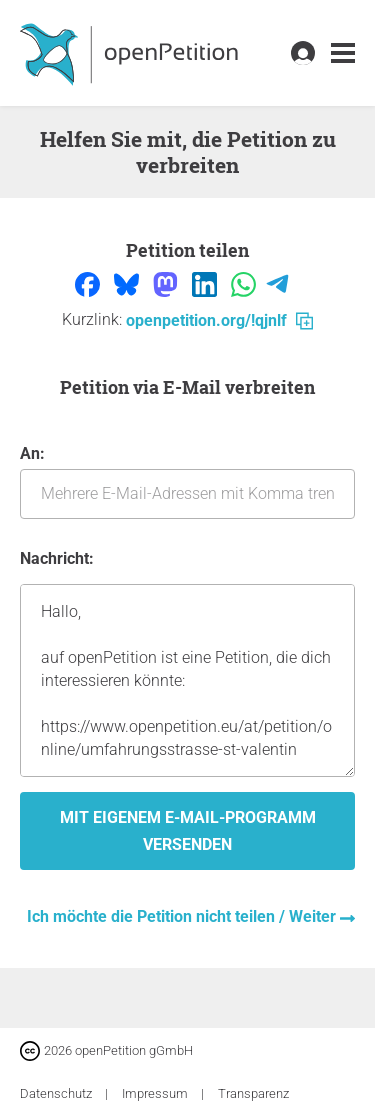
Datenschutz (57, 1093)
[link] (343, 53)
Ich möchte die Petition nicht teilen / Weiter (183, 916)
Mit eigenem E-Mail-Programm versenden (188, 831)
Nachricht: (57, 558)
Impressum (156, 1093)
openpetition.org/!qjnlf (219, 320)
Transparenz (253, 1093)
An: (187, 481)
